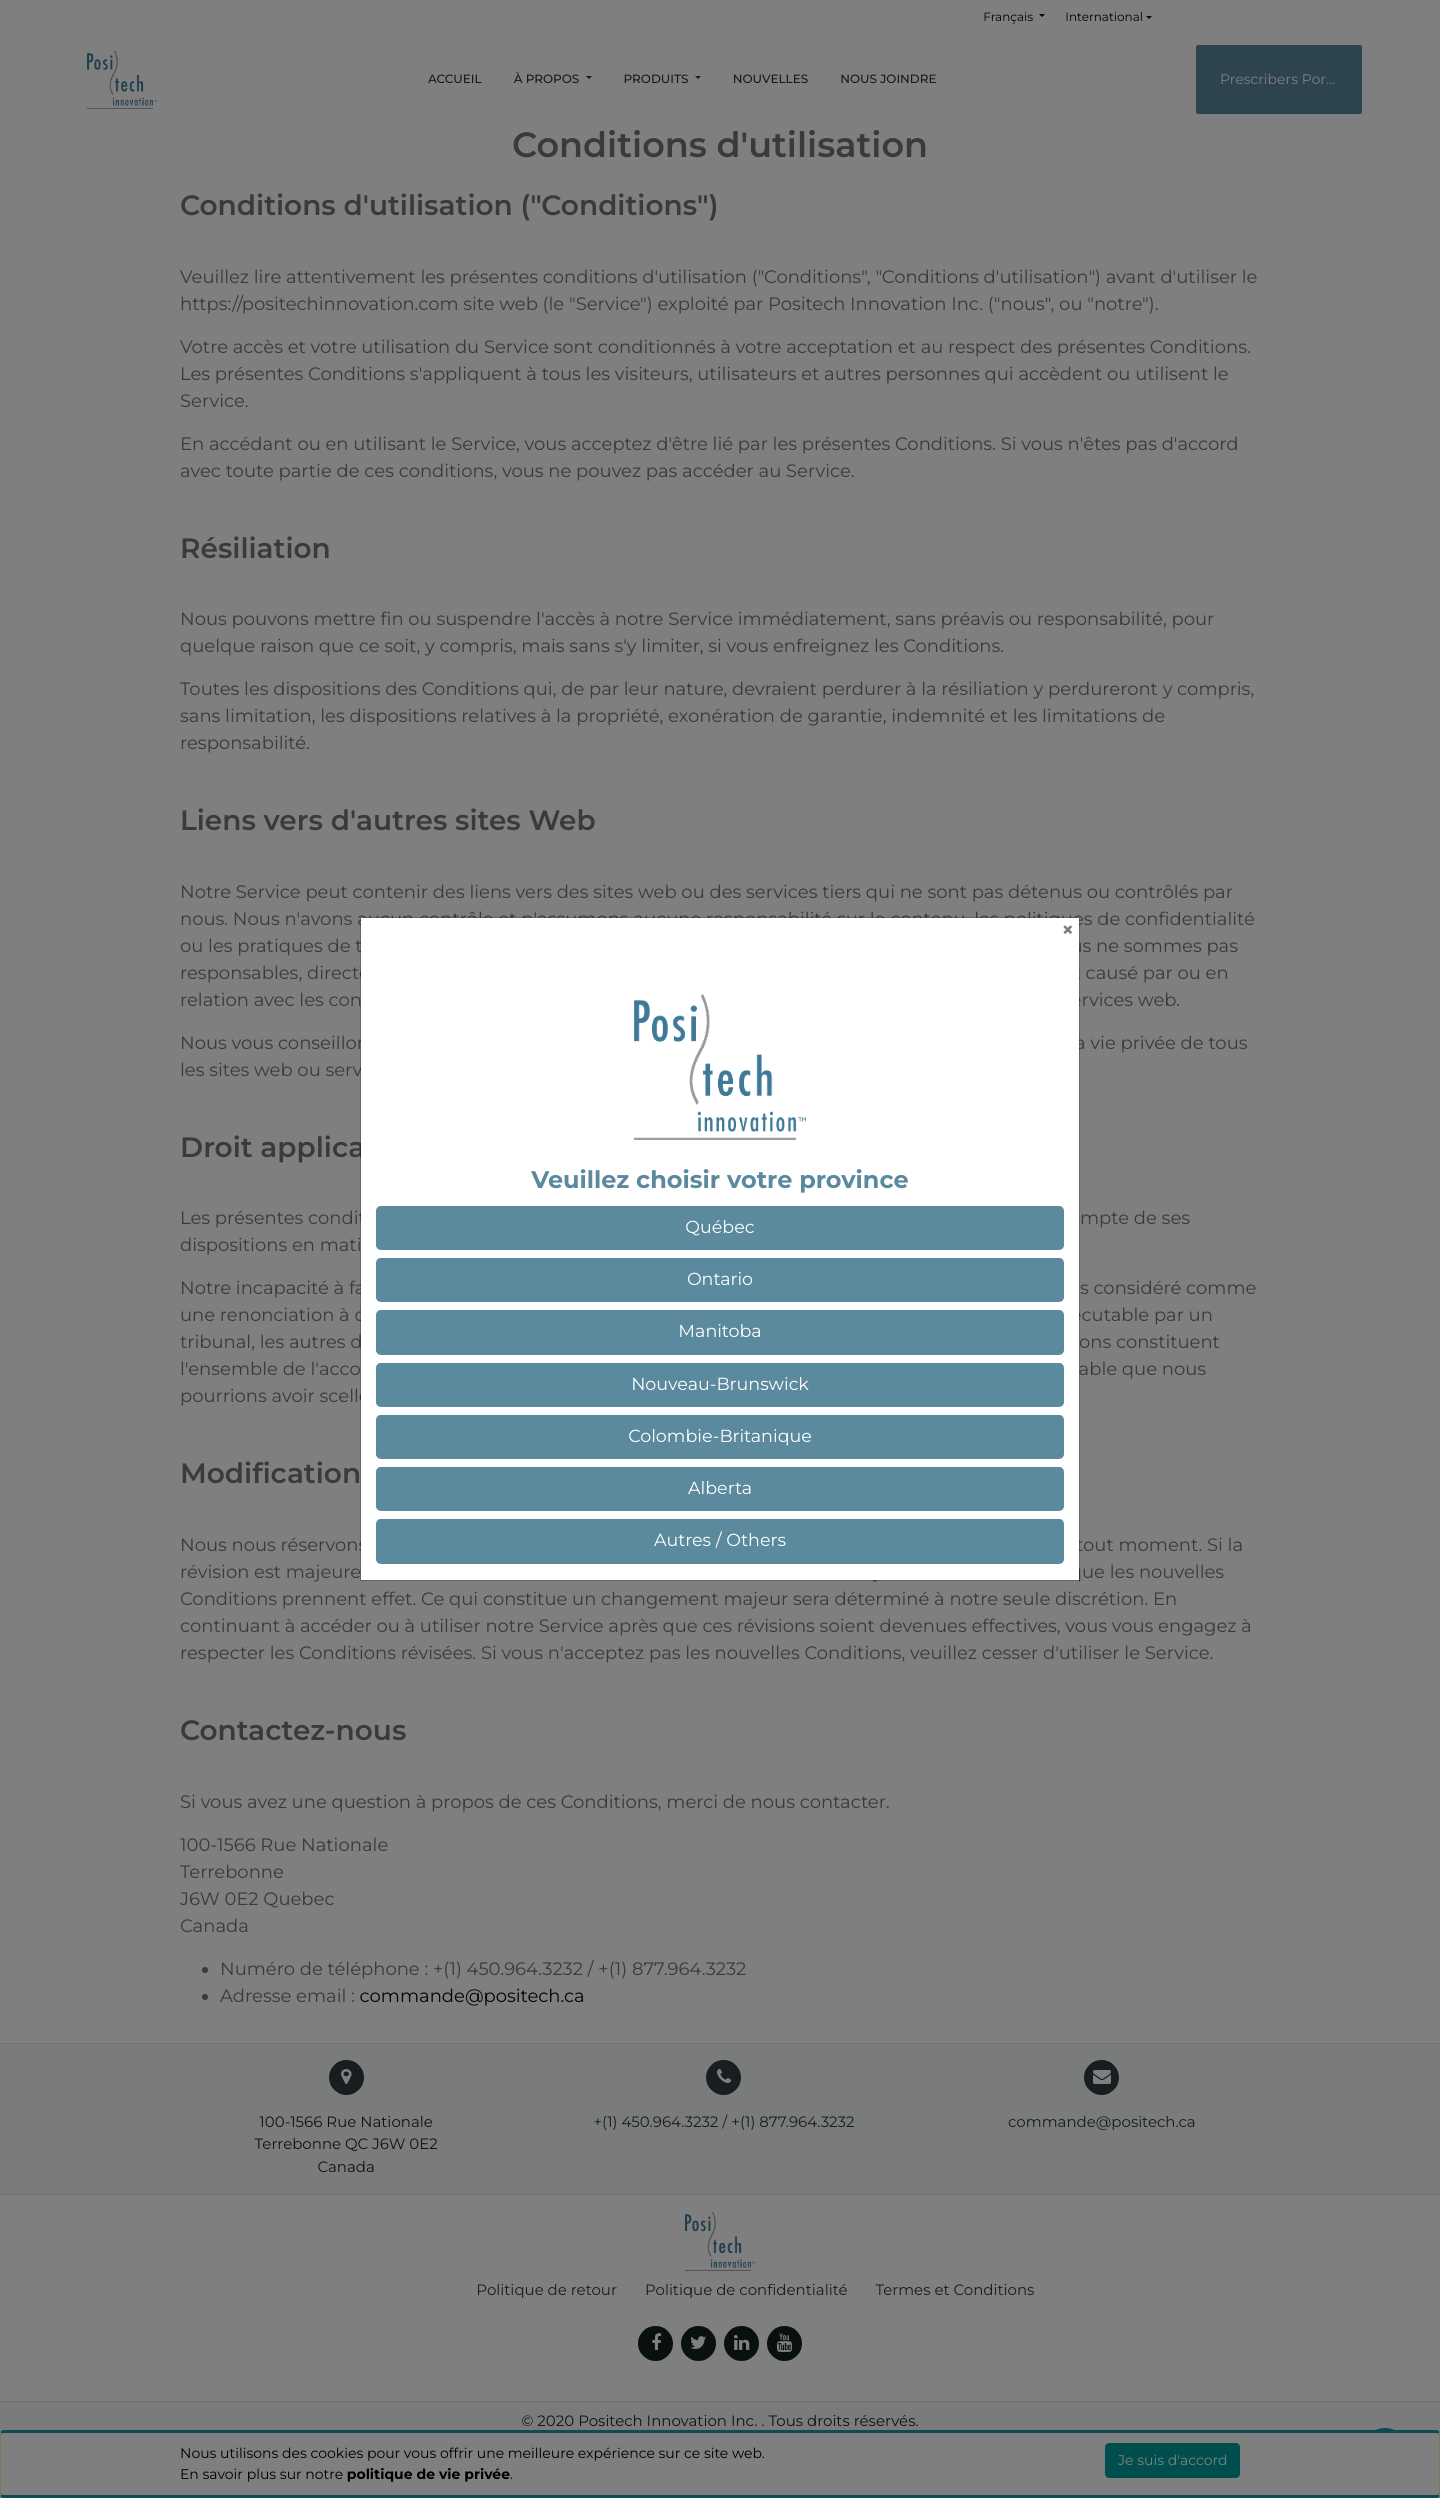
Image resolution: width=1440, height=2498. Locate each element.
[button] (720, 1228)
